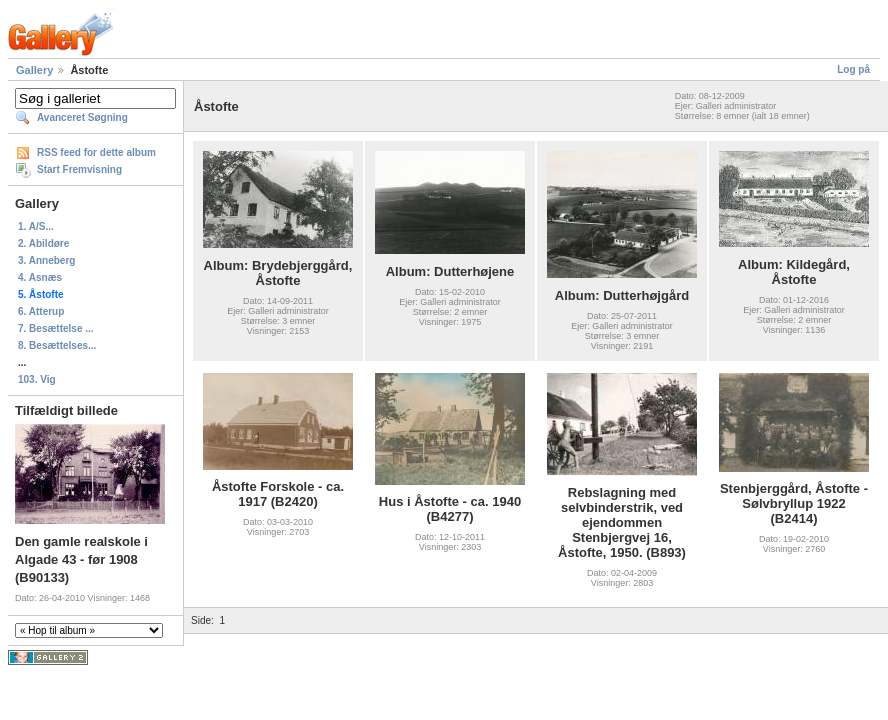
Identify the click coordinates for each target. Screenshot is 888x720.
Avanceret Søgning (82, 117)
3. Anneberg (46, 260)
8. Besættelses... (57, 345)
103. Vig (37, 379)
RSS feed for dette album (96, 152)
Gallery (34, 70)
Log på (853, 69)
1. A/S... (36, 226)
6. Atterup (41, 311)
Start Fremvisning (79, 169)
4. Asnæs (40, 277)
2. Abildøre (43, 243)
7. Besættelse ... (56, 328)
